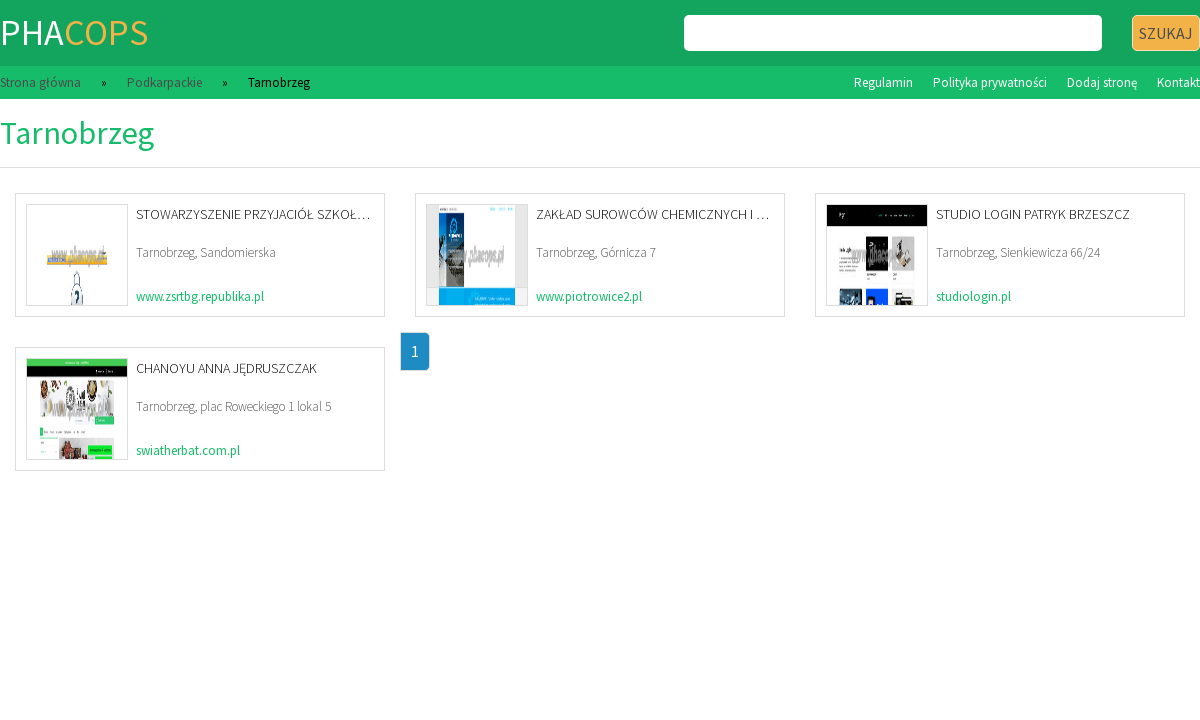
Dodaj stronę (1102, 82)
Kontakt (1178, 82)
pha (74, 32)
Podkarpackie (164, 82)
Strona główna (40, 82)
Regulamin (883, 82)
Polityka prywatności (990, 82)
